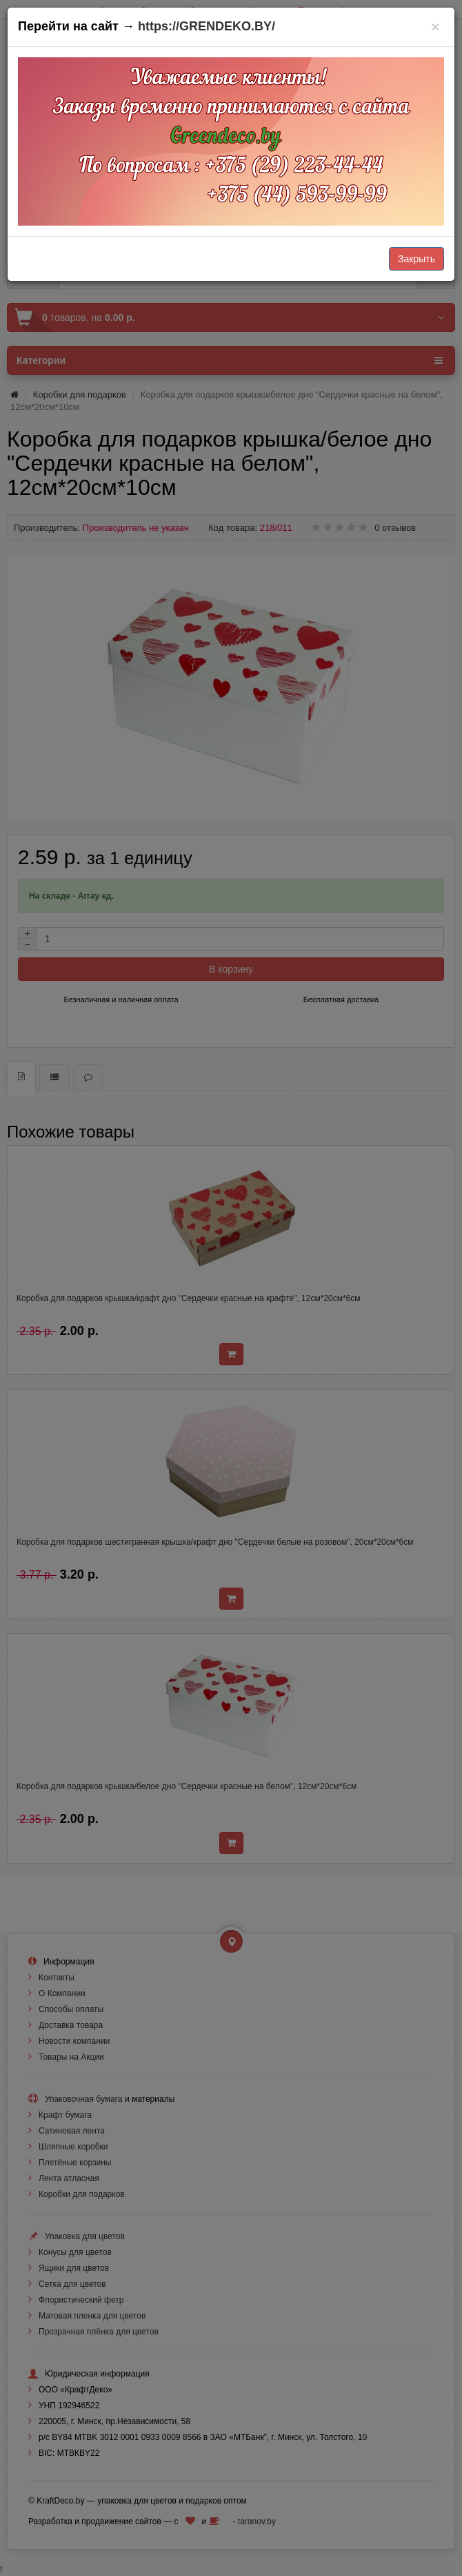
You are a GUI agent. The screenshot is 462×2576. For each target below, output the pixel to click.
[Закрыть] (435, 26)
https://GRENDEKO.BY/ (206, 26)
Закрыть (416, 258)
